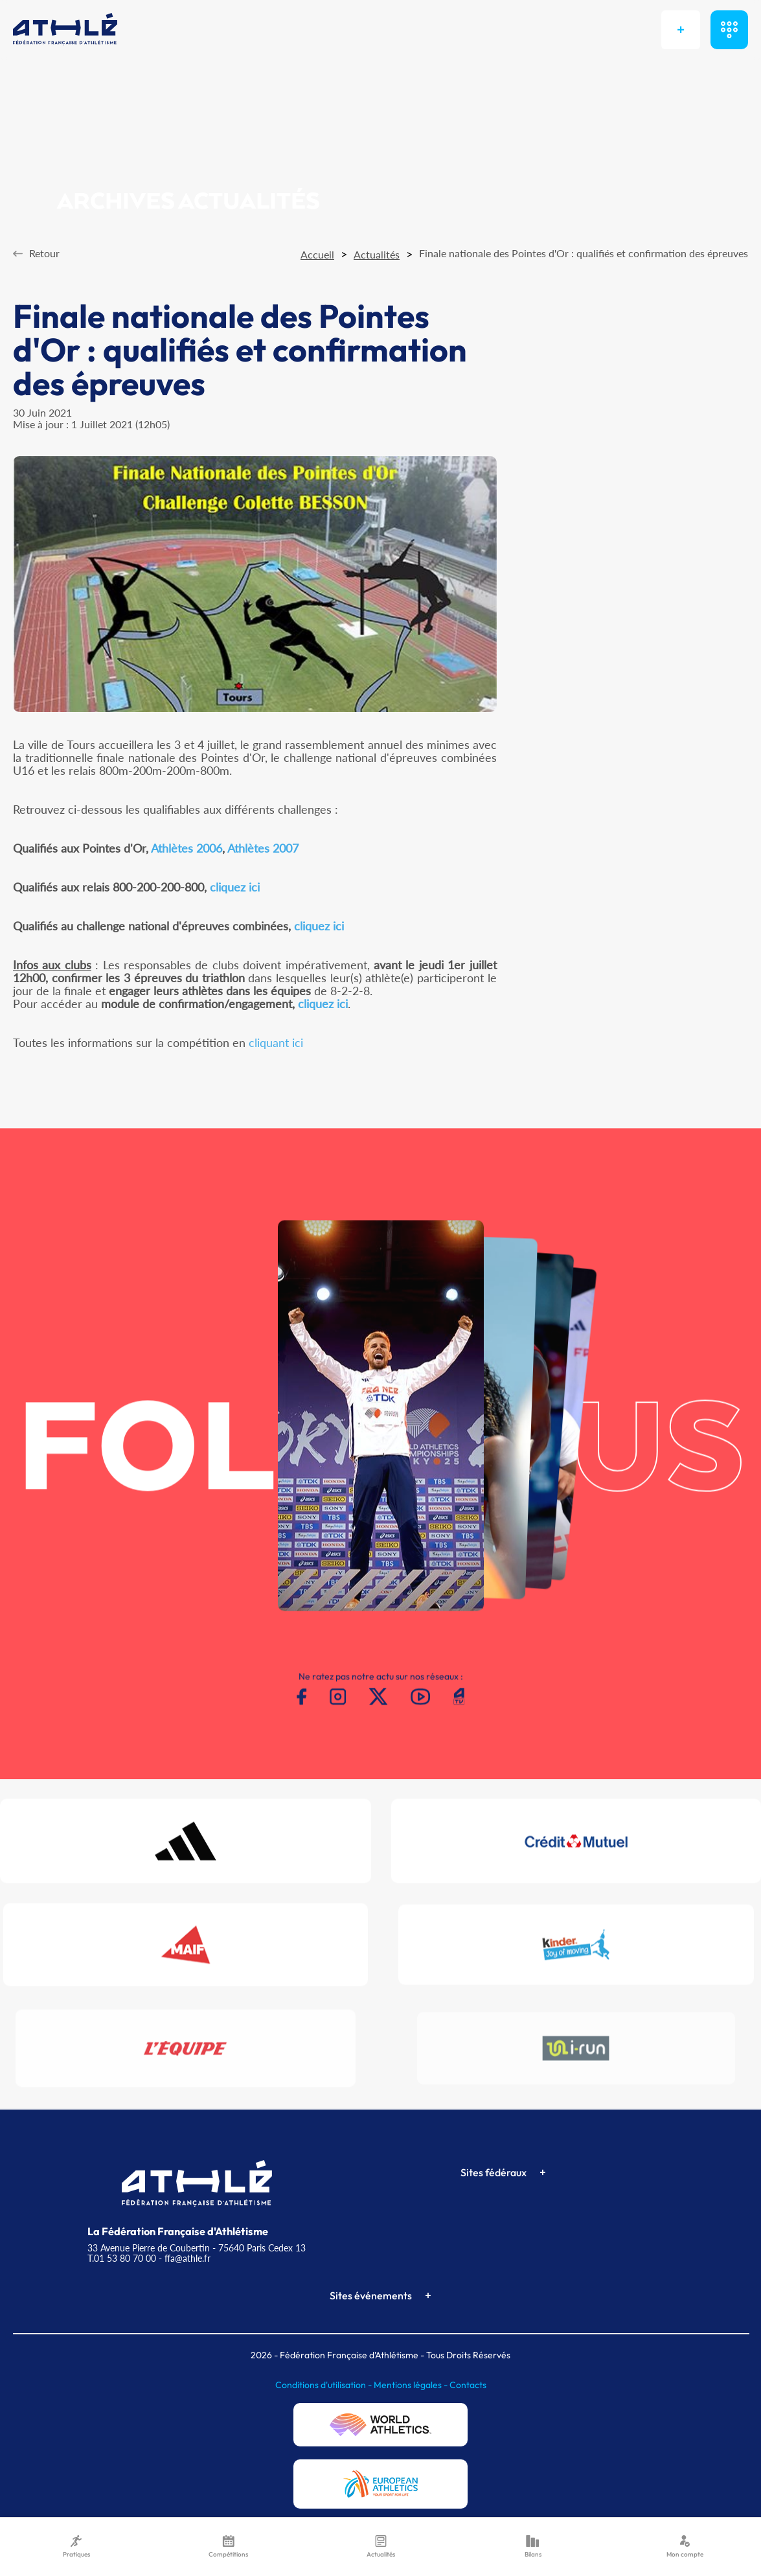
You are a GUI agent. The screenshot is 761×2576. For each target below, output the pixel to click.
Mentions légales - (411, 2385)
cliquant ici (276, 1042)
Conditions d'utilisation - (324, 2385)
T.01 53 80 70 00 (121, 2258)
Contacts (467, 2385)
